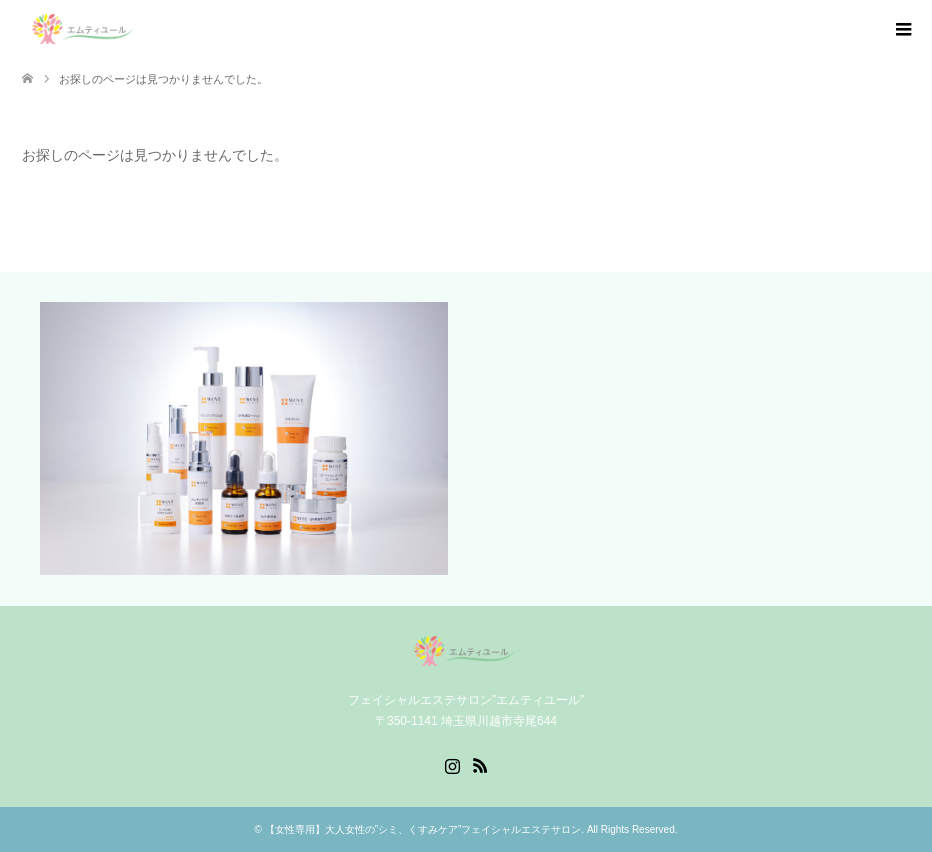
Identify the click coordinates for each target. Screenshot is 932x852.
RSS (480, 764)
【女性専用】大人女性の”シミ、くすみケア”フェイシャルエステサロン (423, 829)
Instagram (452, 764)
